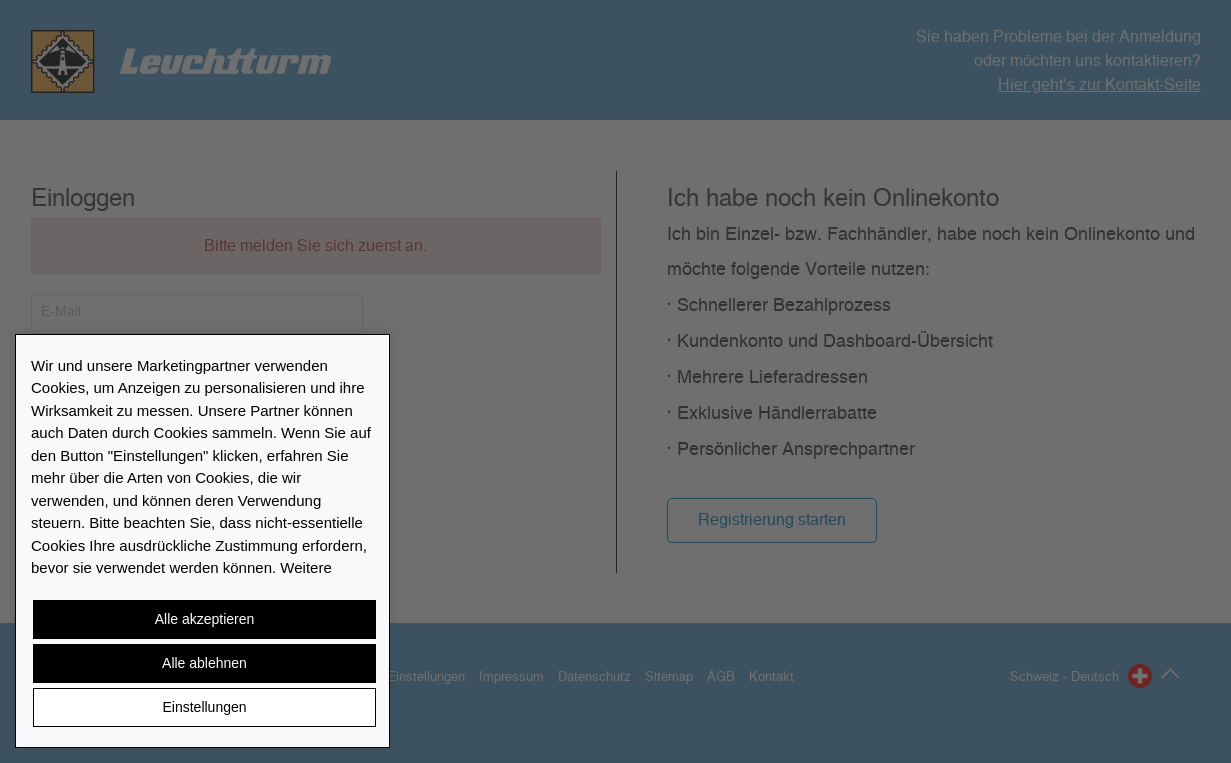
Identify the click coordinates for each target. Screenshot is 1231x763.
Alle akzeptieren (205, 619)
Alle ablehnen (204, 663)
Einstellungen (204, 707)
